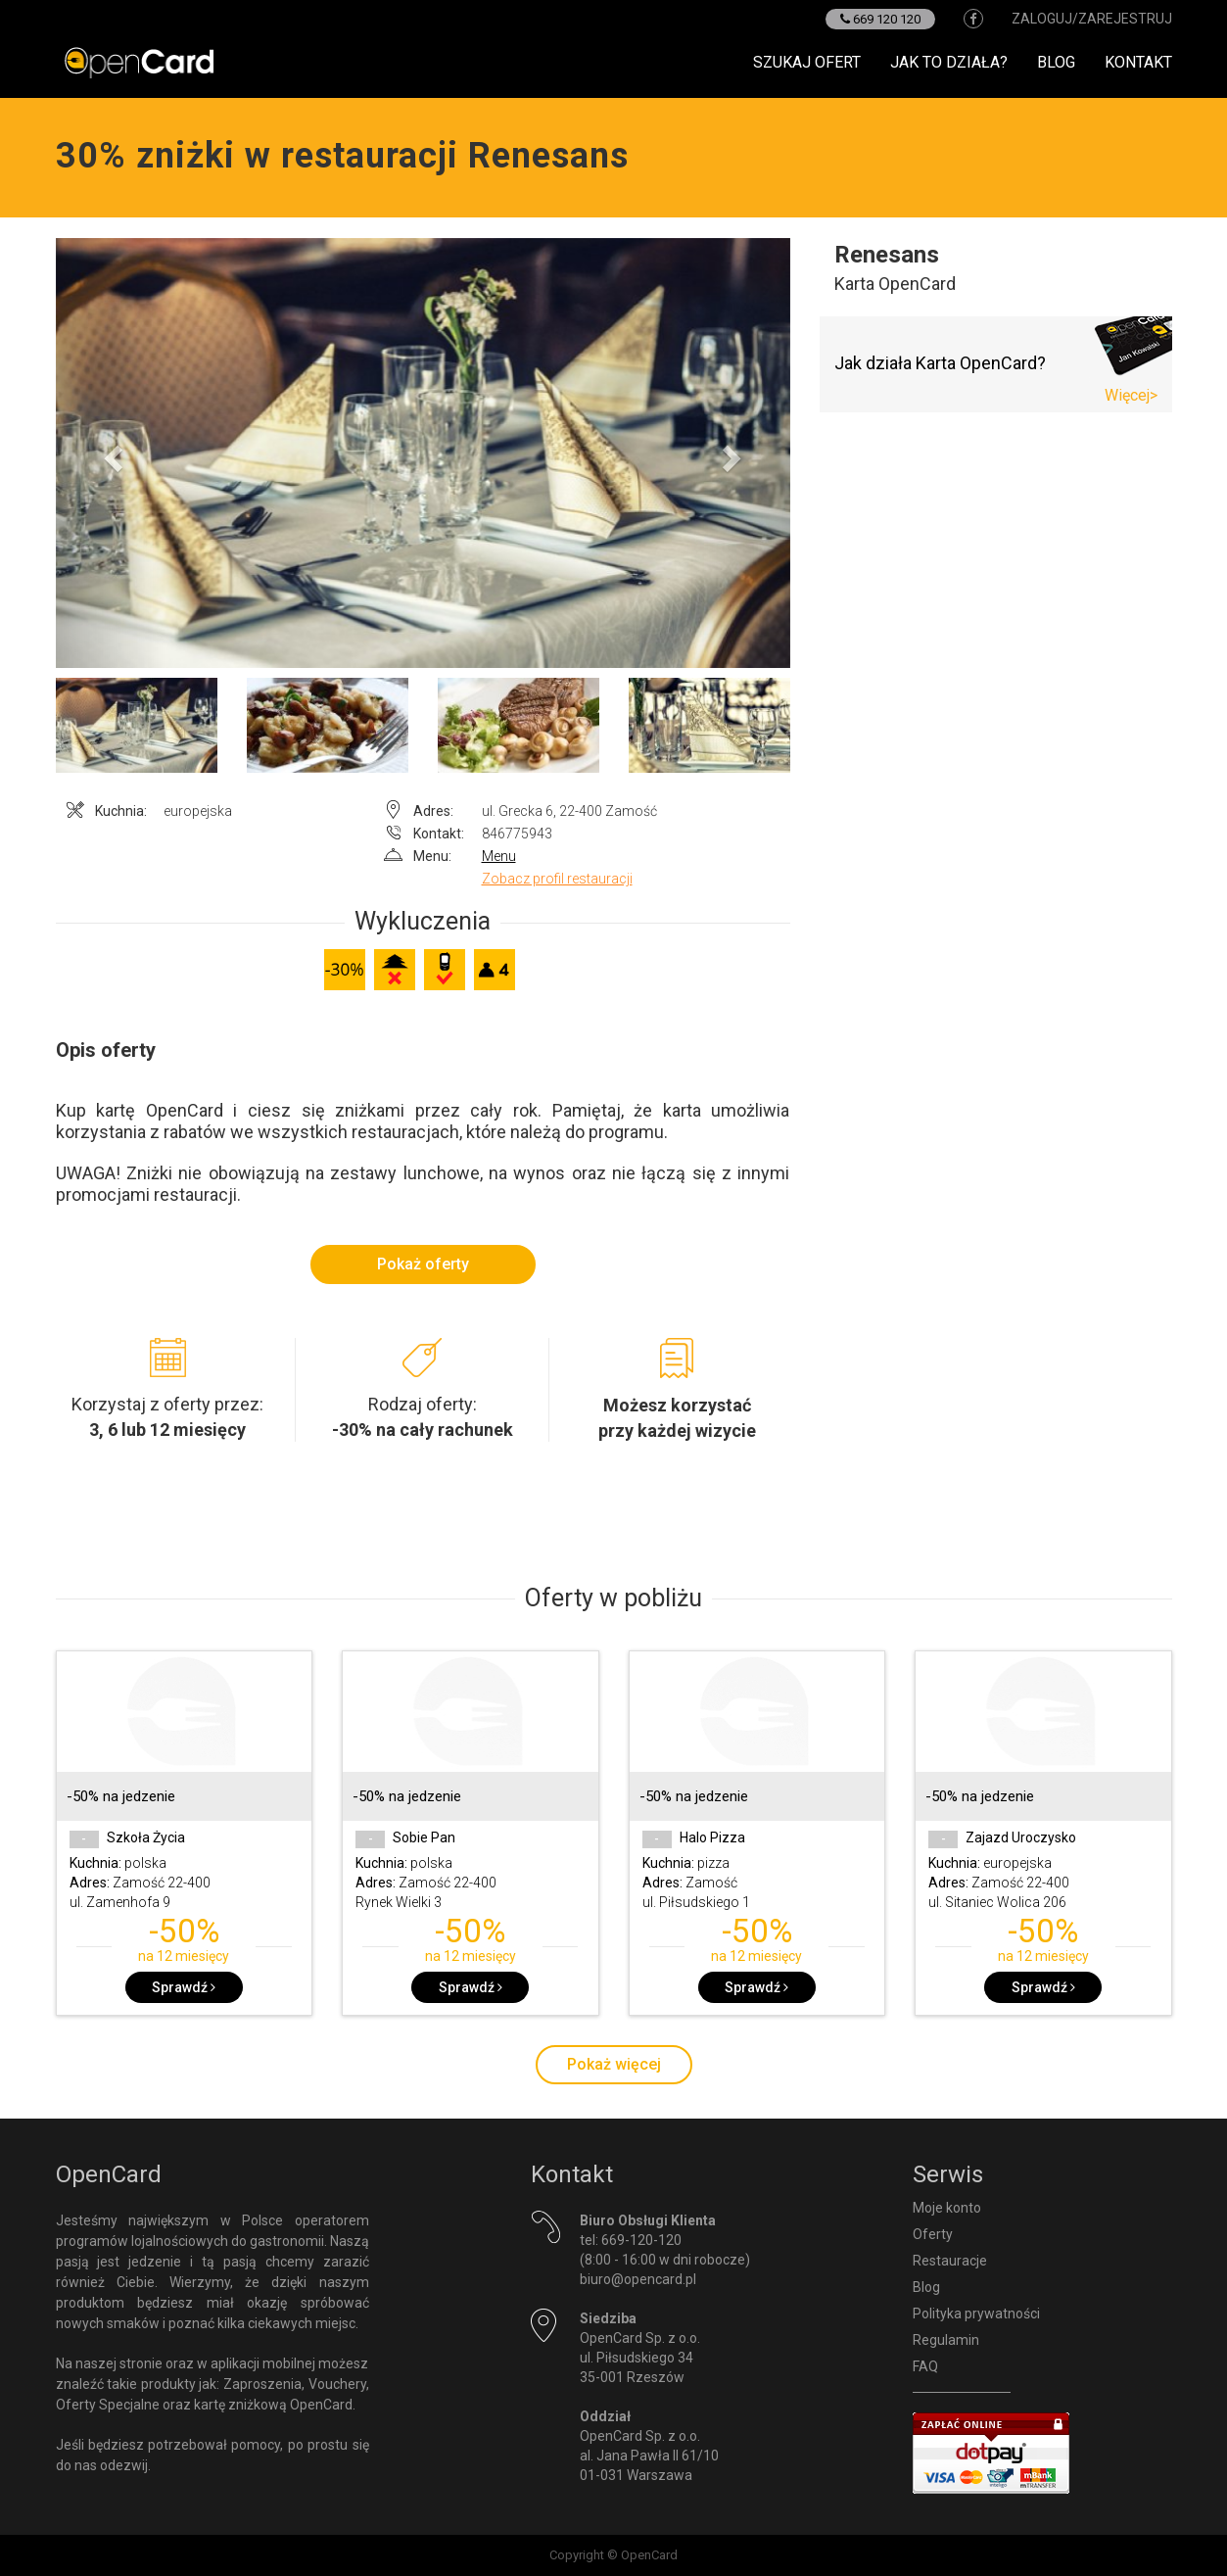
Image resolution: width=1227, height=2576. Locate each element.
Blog (1056, 62)
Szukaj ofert (807, 62)
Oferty (933, 2234)
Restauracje (950, 2260)
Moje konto (947, 2208)
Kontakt (1138, 62)
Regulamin (946, 2340)
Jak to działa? (949, 62)
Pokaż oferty (423, 1264)
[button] (111, 453)
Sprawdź (183, 1987)
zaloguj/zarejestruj (1092, 18)
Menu (499, 856)
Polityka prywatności (976, 2313)
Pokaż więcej (614, 2064)
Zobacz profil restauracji (557, 878)
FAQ (925, 2366)
